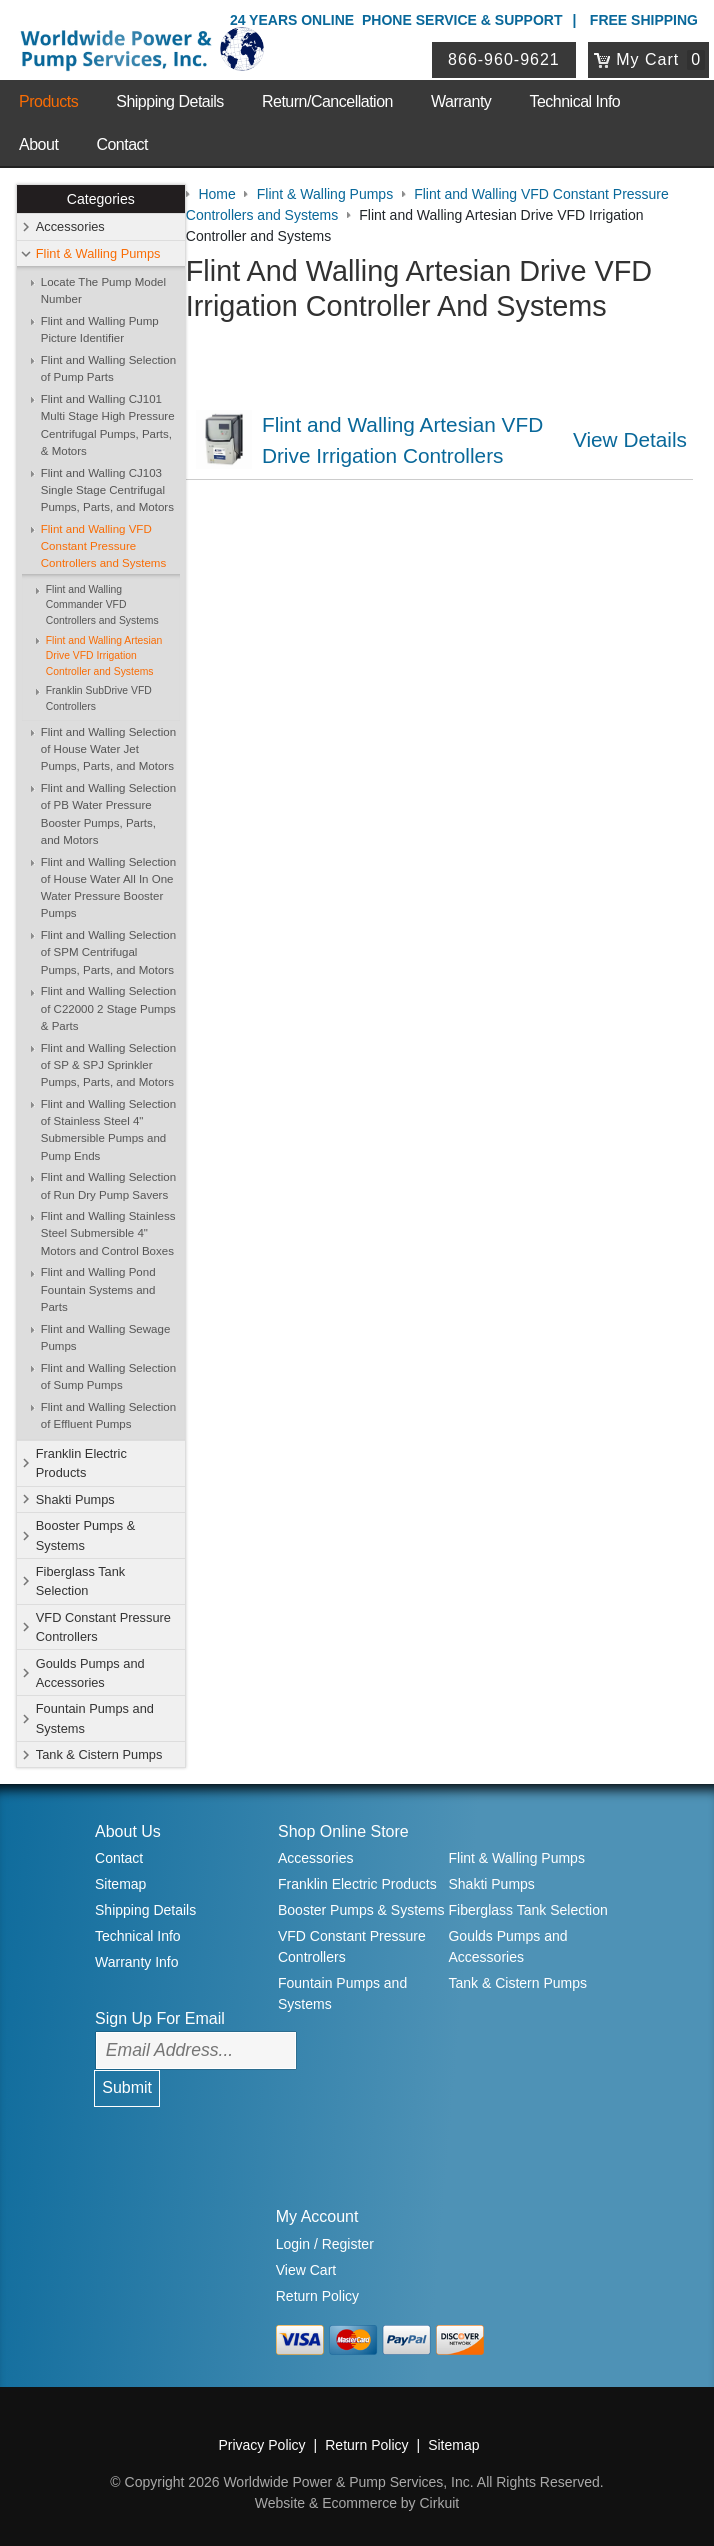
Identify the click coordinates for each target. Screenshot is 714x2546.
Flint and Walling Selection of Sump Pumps (108, 1376)
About (38, 144)
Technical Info (574, 101)
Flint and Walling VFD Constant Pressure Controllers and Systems (103, 546)
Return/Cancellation (327, 101)
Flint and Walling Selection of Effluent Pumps (108, 1415)
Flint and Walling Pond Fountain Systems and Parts (98, 1290)
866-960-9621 (505, 59)
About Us (128, 1831)
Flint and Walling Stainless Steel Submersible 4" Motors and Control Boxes (108, 1233)
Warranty (461, 101)
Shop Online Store (343, 1831)
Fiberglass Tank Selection (80, 1581)
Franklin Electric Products (81, 1463)
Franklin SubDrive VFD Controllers (99, 699)
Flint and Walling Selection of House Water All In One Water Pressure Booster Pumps (108, 888)
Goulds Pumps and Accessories (90, 1673)
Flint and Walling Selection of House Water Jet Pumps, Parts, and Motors (108, 749)
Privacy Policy (261, 2446)
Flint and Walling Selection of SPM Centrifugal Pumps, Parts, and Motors (108, 952)
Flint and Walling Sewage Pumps (106, 1337)
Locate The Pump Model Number (103, 290)
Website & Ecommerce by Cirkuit (357, 2504)
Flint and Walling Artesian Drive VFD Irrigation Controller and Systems (104, 656)
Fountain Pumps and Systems (95, 1719)
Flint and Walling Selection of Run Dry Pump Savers (108, 1185)
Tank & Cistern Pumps (99, 1754)
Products (48, 101)
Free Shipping (644, 20)
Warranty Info (137, 1962)
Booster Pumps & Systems (86, 1536)
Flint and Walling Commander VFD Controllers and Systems (102, 605)
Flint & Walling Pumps (98, 253)
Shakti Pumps (75, 1499)
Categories (101, 199)
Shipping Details (170, 101)
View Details (632, 438)
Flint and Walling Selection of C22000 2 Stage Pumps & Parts (108, 1008)
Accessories (70, 227)
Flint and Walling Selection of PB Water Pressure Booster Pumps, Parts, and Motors (108, 814)
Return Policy (317, 2296)
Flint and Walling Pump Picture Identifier (100, 329)
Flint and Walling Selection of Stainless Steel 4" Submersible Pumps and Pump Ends (108, 1130)
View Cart (306, 2270)
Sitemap (120, 1885)
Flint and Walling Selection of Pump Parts (108, 368)
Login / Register (325, 2245)
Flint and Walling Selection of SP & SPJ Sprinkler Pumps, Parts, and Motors (108, 1065)
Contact (122, 144)
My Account (317, 2217)
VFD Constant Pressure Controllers (103, 1627)
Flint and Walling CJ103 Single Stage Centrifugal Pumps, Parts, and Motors (107, 490)
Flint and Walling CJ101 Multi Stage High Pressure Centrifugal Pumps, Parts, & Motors (108, 425)
